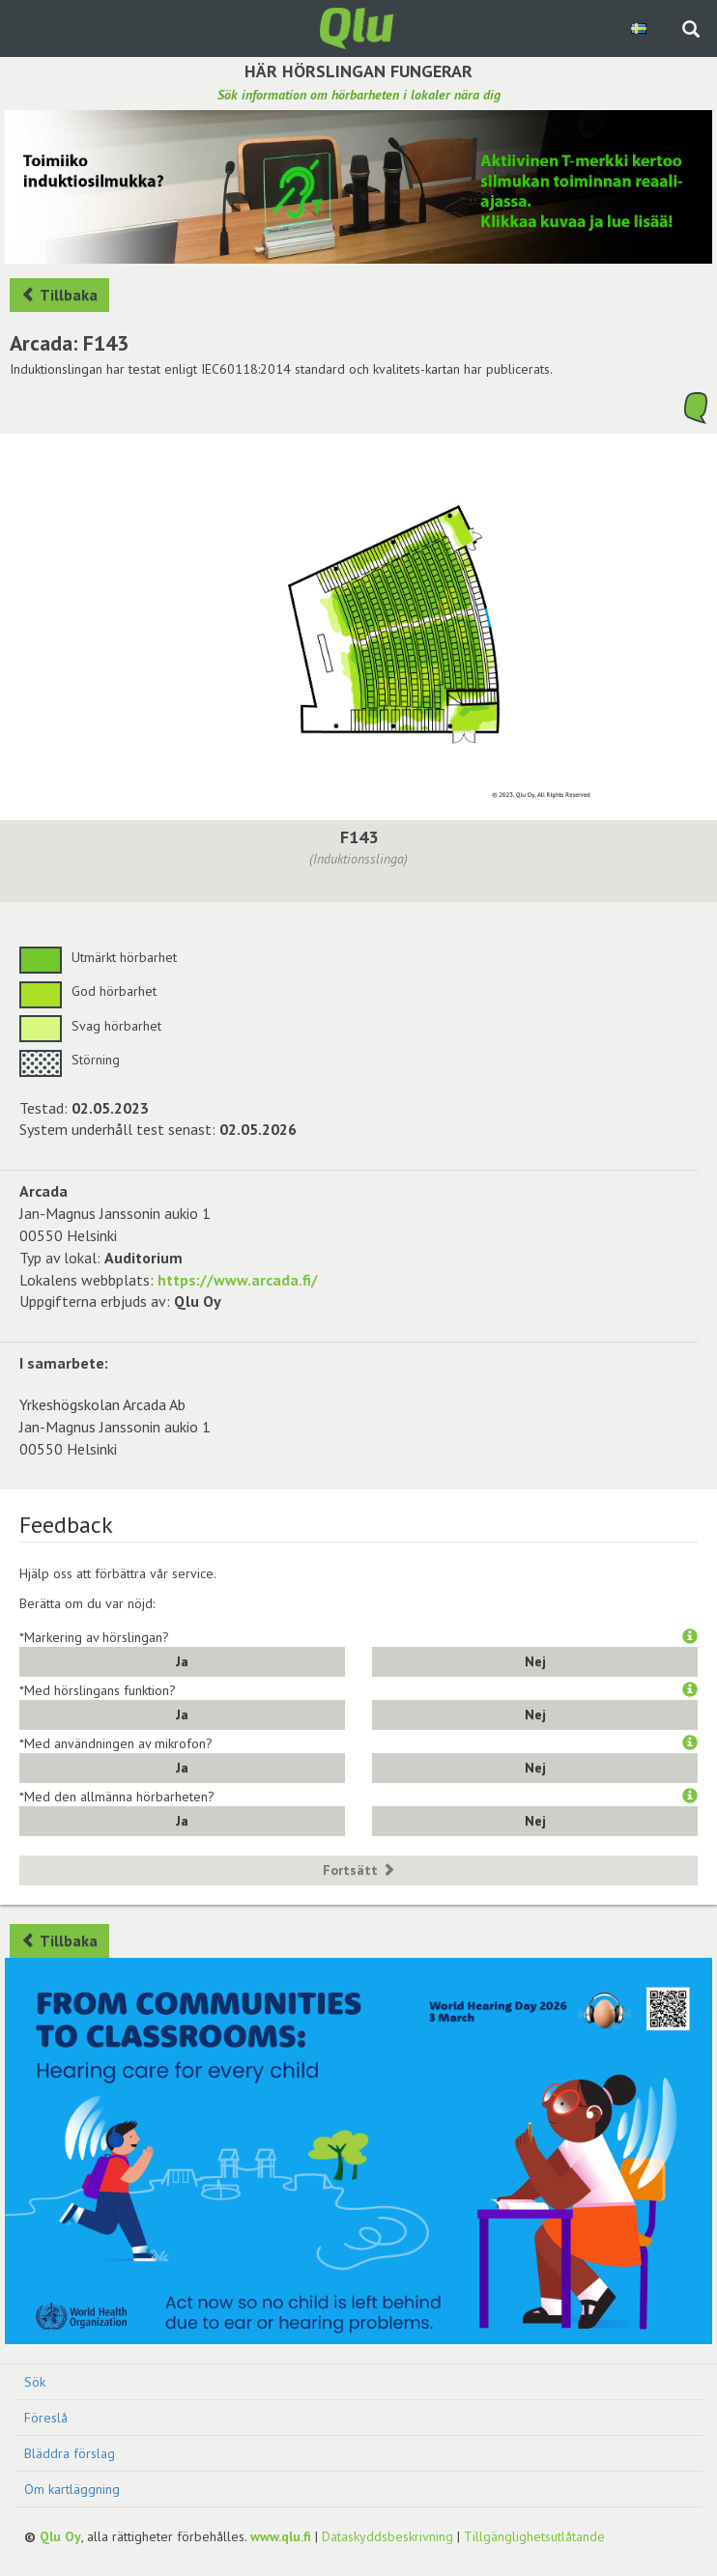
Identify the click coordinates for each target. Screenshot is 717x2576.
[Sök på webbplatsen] (691, 31)
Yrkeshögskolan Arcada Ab (102, 1404)
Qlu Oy (60, 2536)
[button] (690, 1637)
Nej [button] (535, 1661)
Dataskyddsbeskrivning (387, 2536)
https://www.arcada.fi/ (238, 1279)
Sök (34, 2382)
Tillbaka (59, 294)
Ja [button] (182, 1661)
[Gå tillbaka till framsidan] (358, 27)
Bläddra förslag (69, 2453)
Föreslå (46, 2417)
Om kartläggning (72, 2489)
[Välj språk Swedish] (640, 28)
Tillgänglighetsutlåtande (534, 2536)
